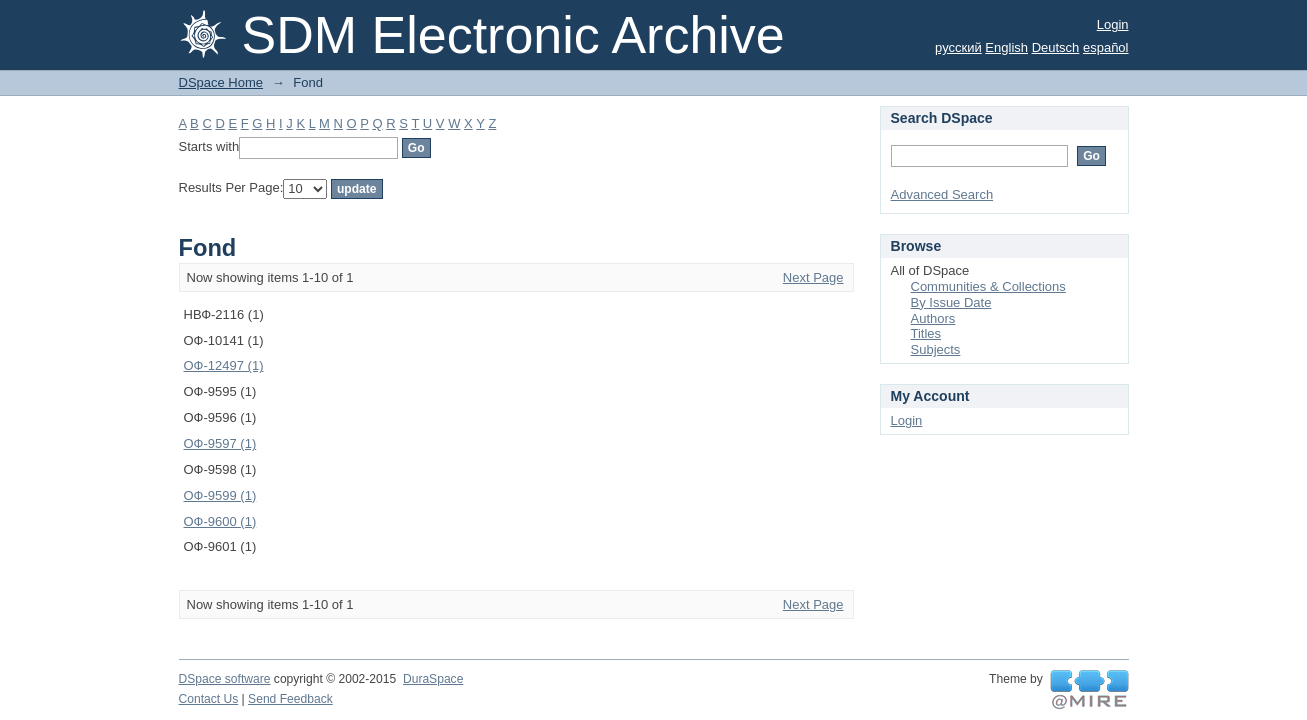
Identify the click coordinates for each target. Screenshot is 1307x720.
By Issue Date (951, 302)
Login (1113, 24)
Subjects (936, 349)
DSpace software (225, 679)
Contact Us (209, 699)
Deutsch (1056, 47)
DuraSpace (433, 679)
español (1106, 47)
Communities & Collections (988, 286)
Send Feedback (290, 699)
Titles (926, 333)
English (1006, 47)
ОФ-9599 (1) (220, 495)
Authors (933, 318)
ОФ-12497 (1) (224, 365)
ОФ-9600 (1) (220, 521)
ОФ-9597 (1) (220, 443)
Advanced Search (942, 194)
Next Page (813, 277)
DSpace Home (221, 82)
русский (958, 47)
